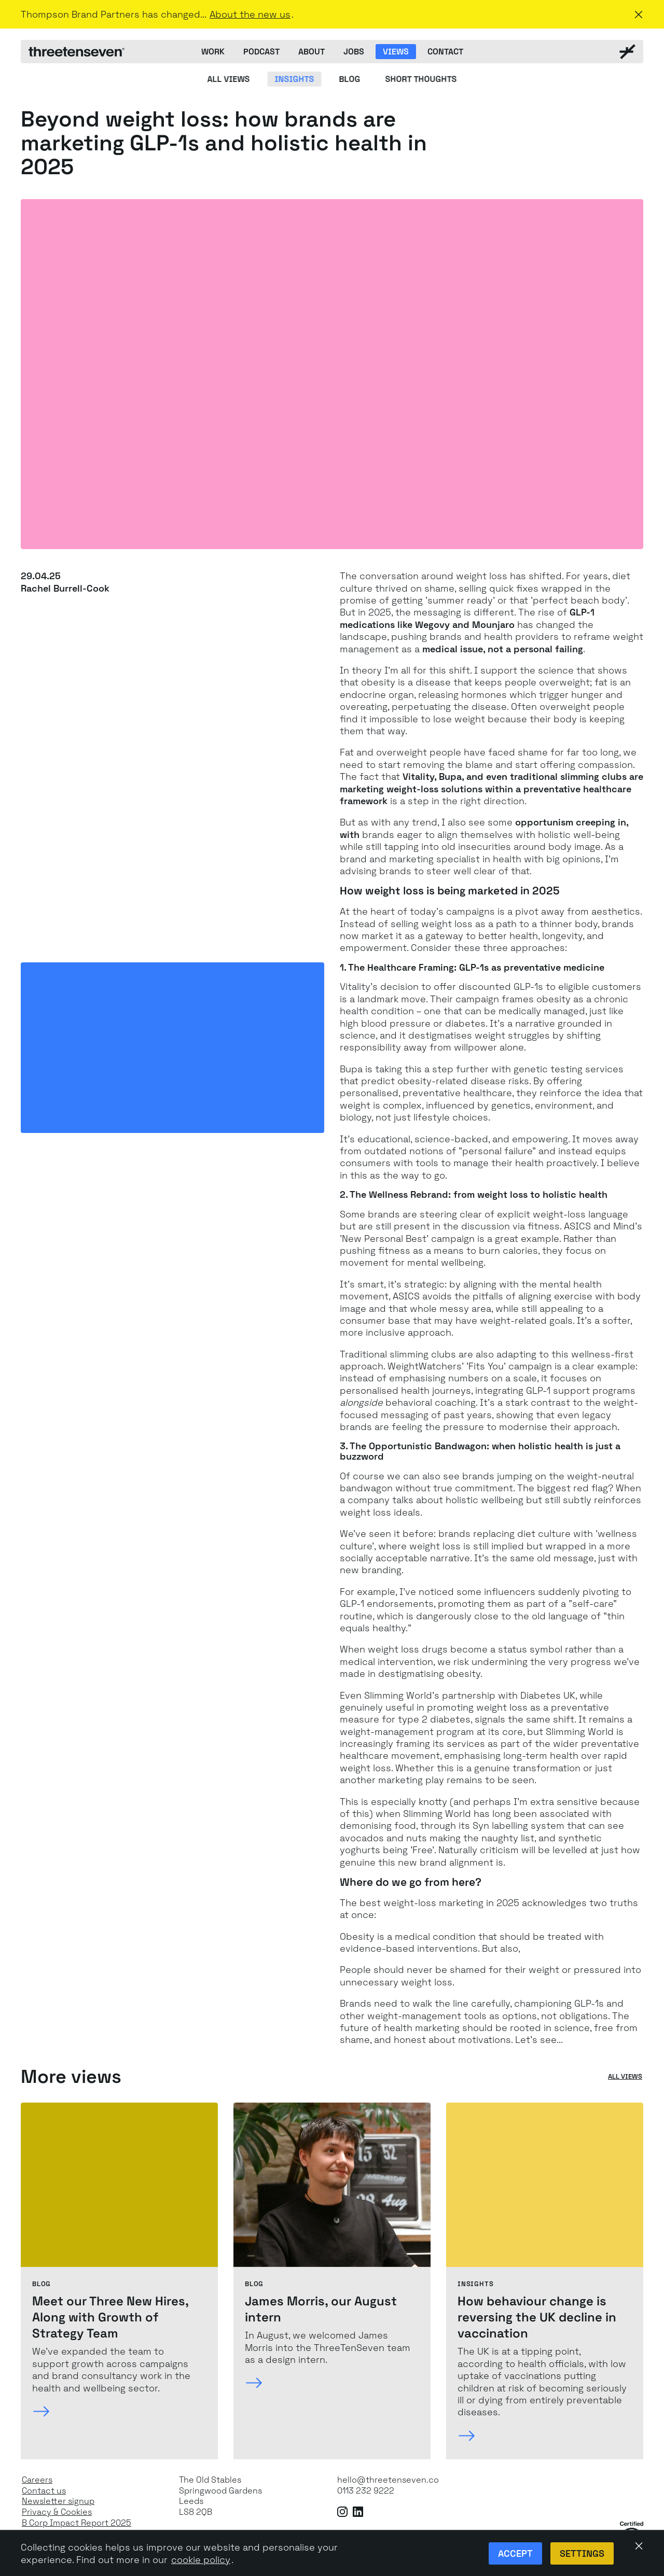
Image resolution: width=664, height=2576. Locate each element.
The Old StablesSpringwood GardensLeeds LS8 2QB (220, 2495)
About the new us (250, 14)
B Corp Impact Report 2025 (76, 2523)
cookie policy (200, 2560)
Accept (515, 2553)
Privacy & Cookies (57, 2512)
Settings (582, 2553)
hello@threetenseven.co (388, 2480)
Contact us (44, 2491)
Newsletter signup (58, 2501)
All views (625, 2077)
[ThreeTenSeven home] (77, 52)
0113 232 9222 (365, 2491)
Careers (37, 2480)
